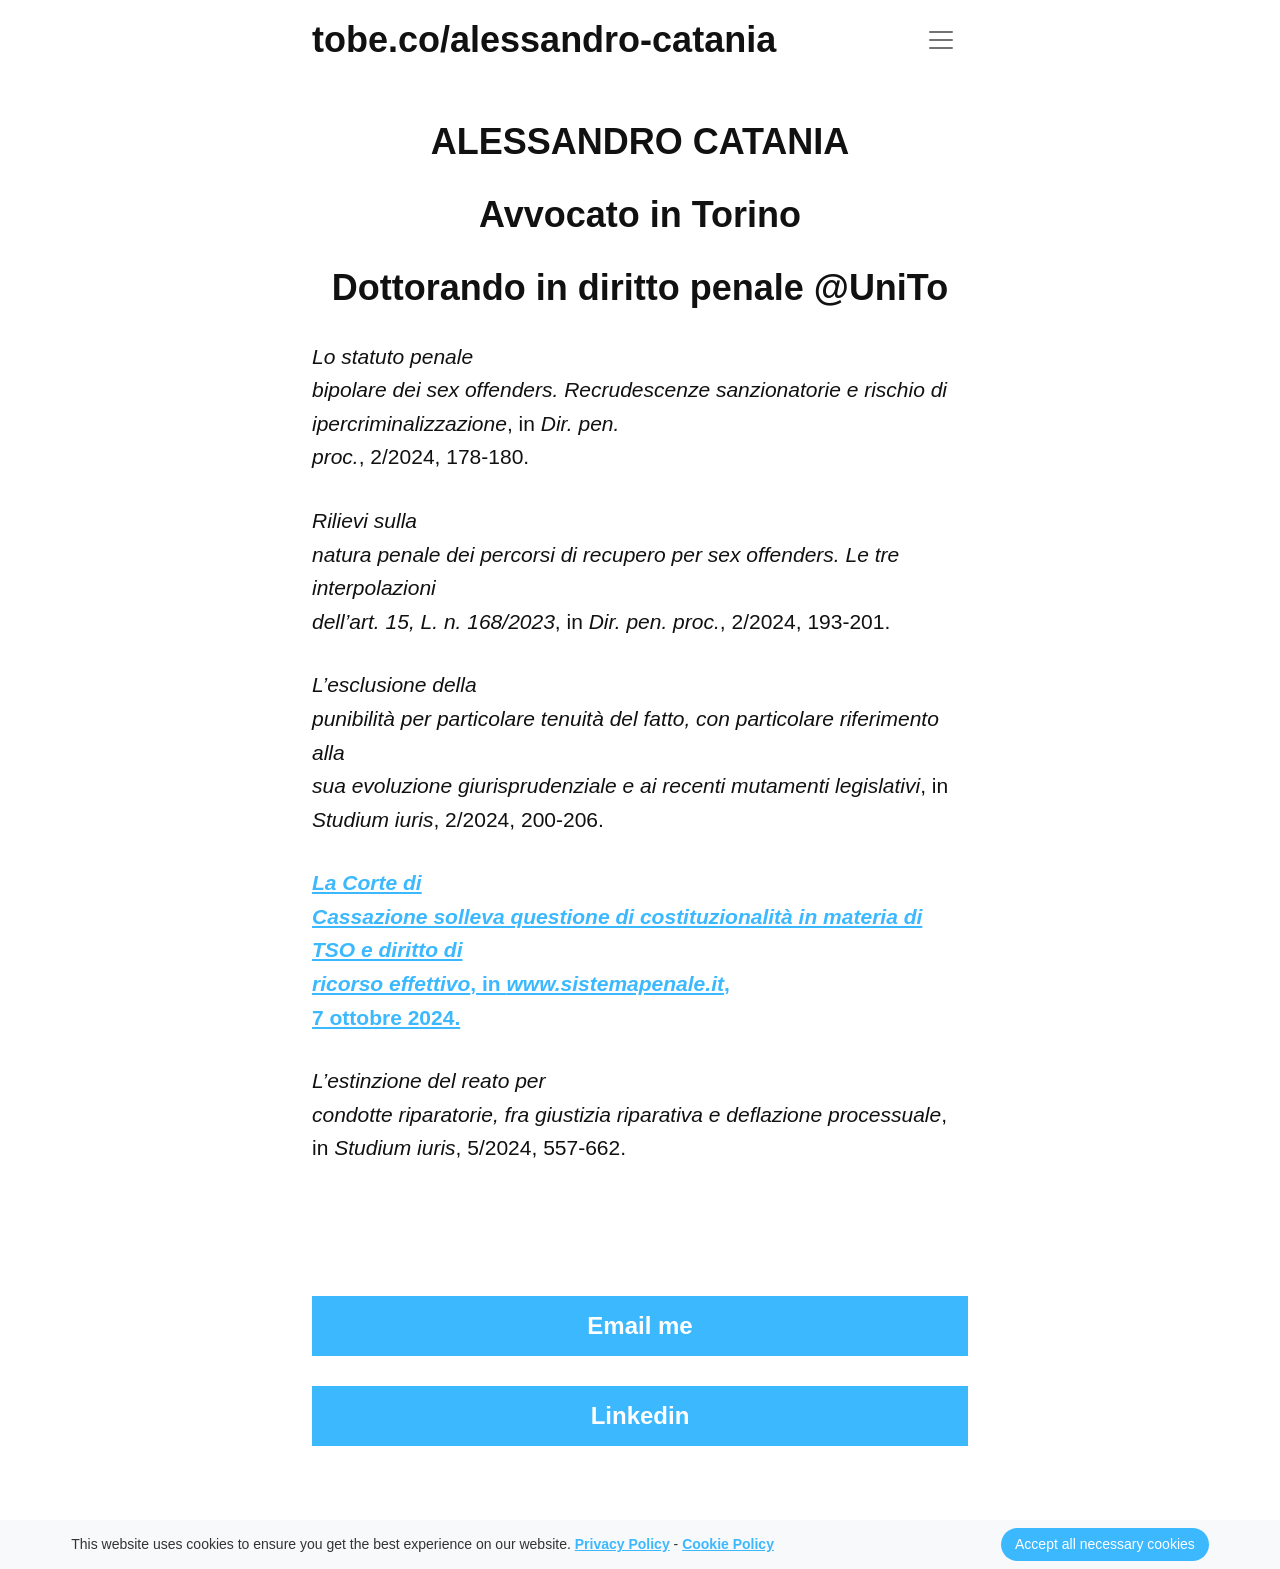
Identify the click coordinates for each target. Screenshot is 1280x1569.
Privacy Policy (622, 1544)
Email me (639, 1325)
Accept (1105, 1544)
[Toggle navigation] (941, 40)
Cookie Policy (728, 1544)
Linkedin (640, 1415)
